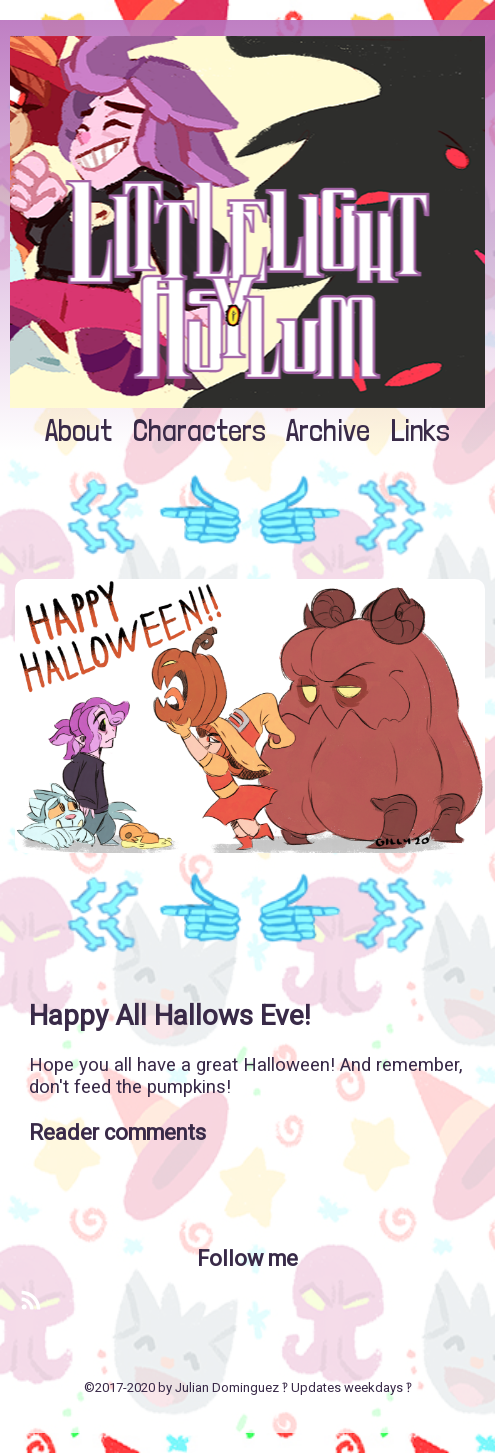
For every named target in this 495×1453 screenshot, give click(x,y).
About (78, 430)
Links (420, 430)
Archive (328, 430)
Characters (199, 430)
